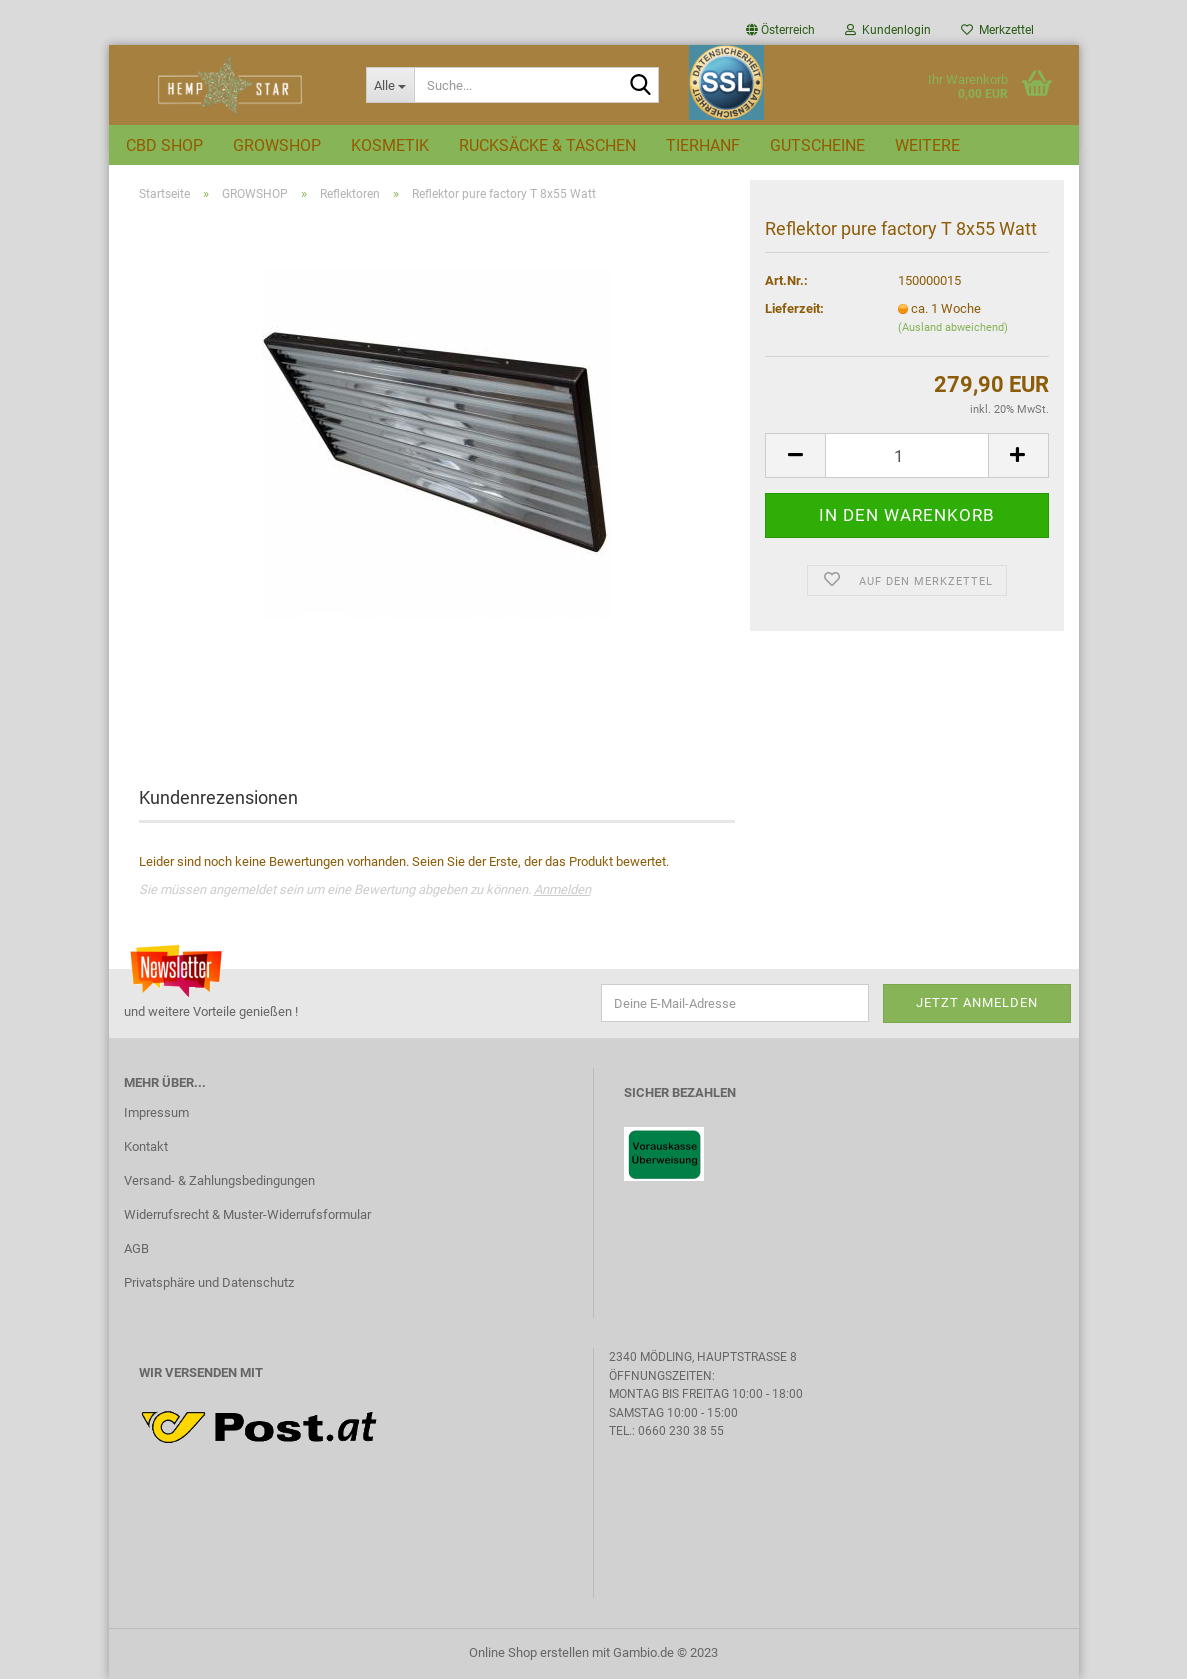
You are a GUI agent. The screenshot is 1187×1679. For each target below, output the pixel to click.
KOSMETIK (390, 145)
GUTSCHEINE (817, 145)
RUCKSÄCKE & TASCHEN (547, 145)
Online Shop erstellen (529, 1652)
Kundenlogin (888, 30)
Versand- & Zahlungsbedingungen (219, 1180)
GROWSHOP (277, 145)
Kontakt (146, 1146)
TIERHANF (703, 145)
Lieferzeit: (794, 308)
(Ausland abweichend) (953, 327)
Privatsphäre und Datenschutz (209, 1282)
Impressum (156, 1112)
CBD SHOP (164, 145)
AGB (136, 1248)
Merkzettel (997, 30)
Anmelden (562, 889)
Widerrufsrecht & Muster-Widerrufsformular (247, 1214)
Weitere (927, 145)
